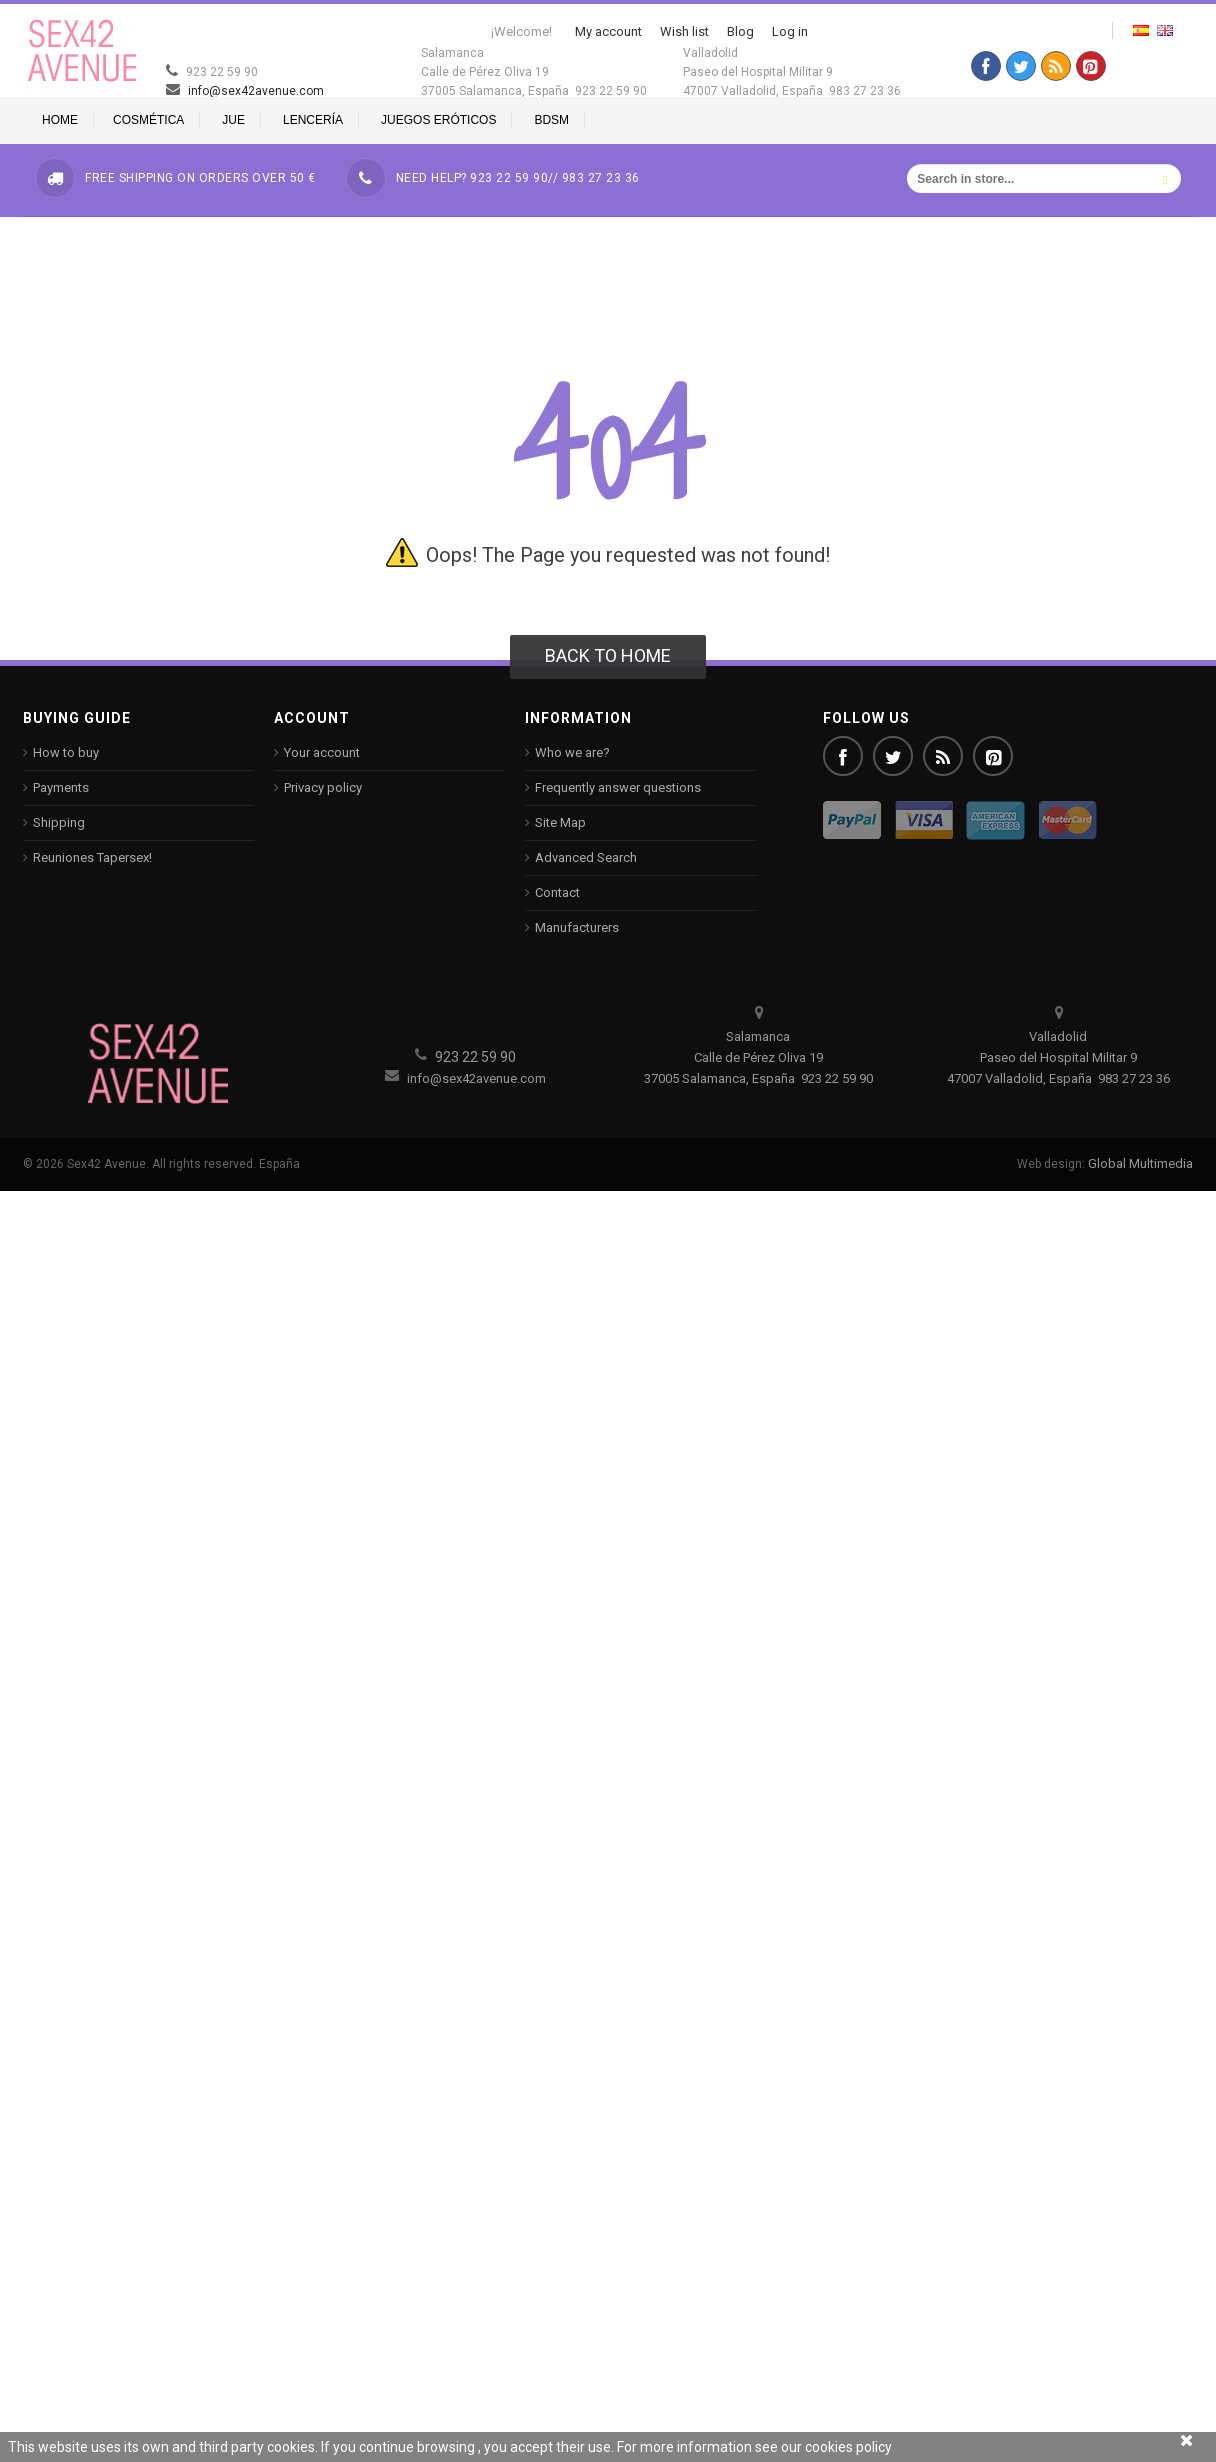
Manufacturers (577, 927)
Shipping (59, 822)
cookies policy (848, 2447)
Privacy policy (323, 787)
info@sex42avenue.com (241, 91)
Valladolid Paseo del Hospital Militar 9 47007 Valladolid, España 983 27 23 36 (792, 72)
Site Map (560, 822)
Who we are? (572, 752)
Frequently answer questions (618, 787)
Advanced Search (586, 857)
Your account (322, 752)
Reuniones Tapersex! (92, 857)
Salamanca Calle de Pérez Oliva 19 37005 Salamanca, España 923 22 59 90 (534, 72)
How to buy (66, 752)
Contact (557, 892)
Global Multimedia (1140, 1163)
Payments (61, 787)
